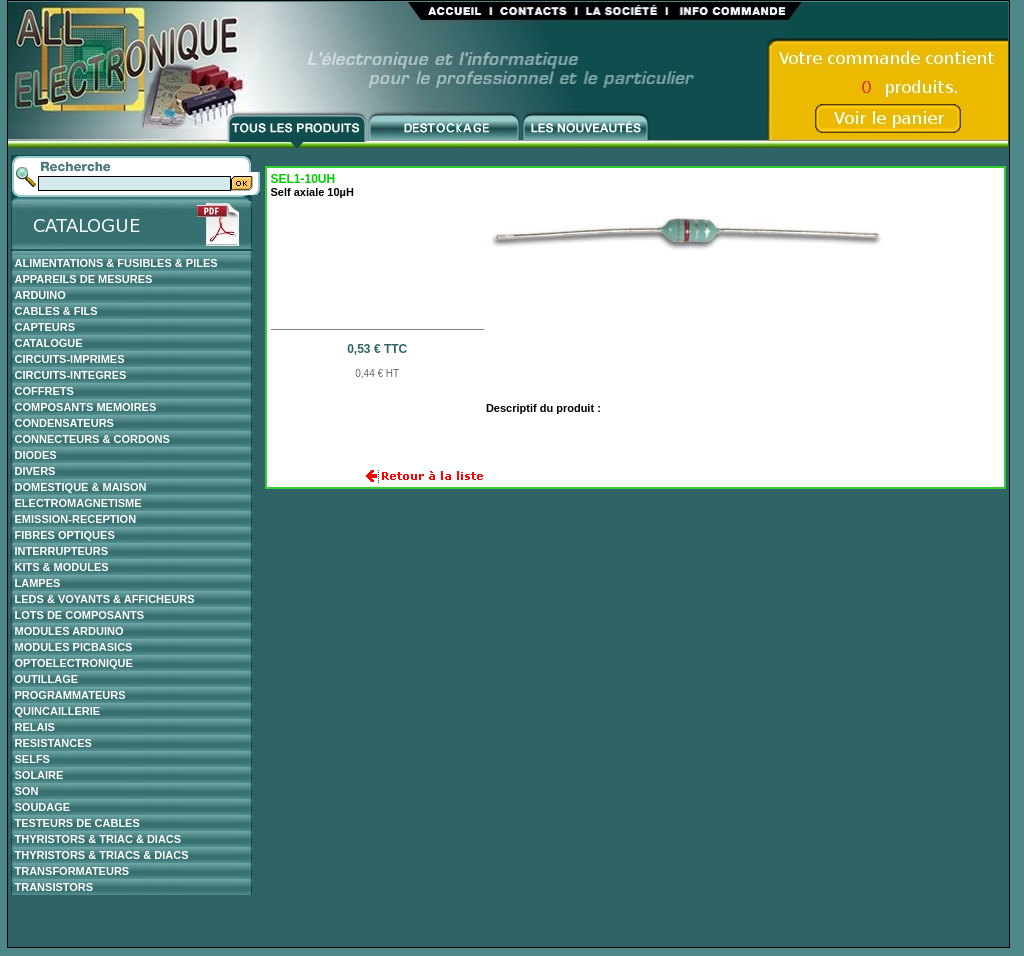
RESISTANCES (53, 743)
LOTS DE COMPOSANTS (80, 615)
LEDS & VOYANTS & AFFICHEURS (105, 599)
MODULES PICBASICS (74, 647)
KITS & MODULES (62, 567)
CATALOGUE (49, 343)
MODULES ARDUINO (69, 631)
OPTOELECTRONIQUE (74, 663)
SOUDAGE (43, 807)
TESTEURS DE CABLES (77, 823)
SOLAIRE (39, 775)
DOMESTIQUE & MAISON (81, 487)
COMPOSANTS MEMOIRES (86, 407)
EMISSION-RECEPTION (76, 519)
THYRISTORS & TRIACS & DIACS (102, 855)
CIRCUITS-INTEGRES (71, 375)
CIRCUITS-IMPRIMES (70, 359)
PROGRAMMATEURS (70, 695)
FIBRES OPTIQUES (65, 535)
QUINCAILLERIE (58, 711)
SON (27, 791)
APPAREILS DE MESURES (84, 279)
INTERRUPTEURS (62, 551)
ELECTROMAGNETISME (78, 503)
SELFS (32, 759)
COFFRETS (44, 391)
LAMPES (38, 583)
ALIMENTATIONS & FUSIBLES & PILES (116, 263)
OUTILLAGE (47, 679)
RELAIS (35, 727)
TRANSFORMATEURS (72, 871)
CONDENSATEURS (64, 423)
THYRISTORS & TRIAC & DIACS (98, 839)
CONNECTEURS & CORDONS (92, 439)
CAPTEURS (45, 327)
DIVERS (35, 471)
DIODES (36, 455)
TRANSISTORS (54, 887)
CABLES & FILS (56, 311)
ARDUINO (40, 295)
